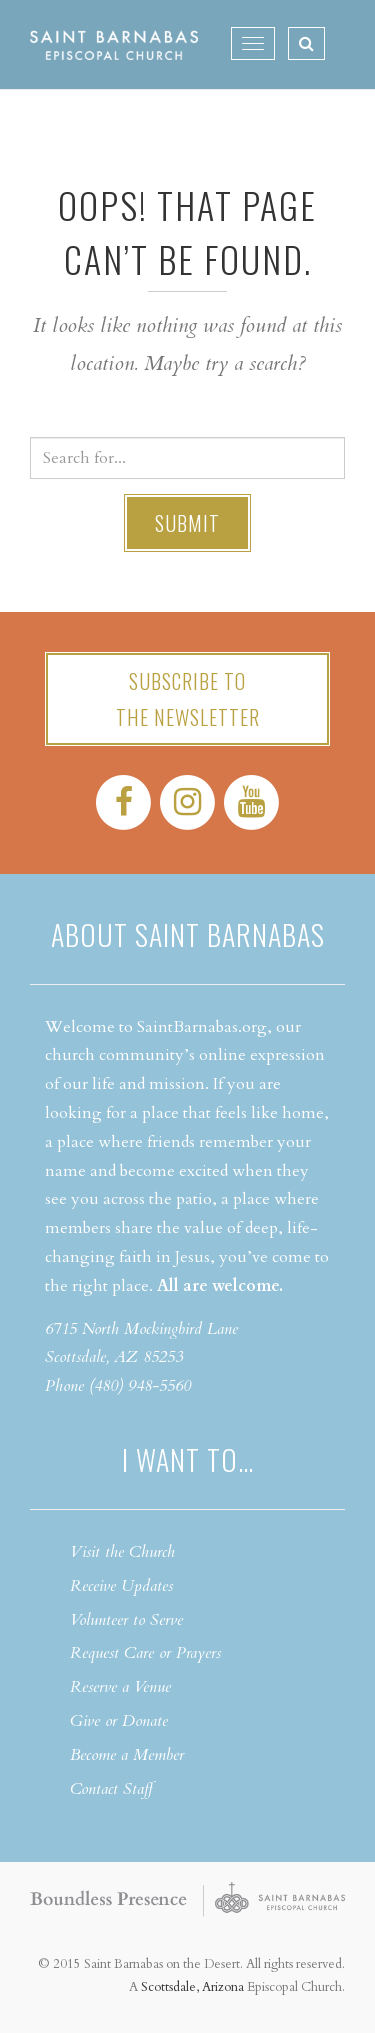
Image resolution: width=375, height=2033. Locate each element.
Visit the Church (122, 1552)
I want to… (188, 1459)
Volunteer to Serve (126, 1620)
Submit (187, 523)
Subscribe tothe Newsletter (188, 699)
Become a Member (127, 1755)
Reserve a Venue (120, 1687)
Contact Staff (111, 1789)
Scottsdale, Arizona (192, 1987)
